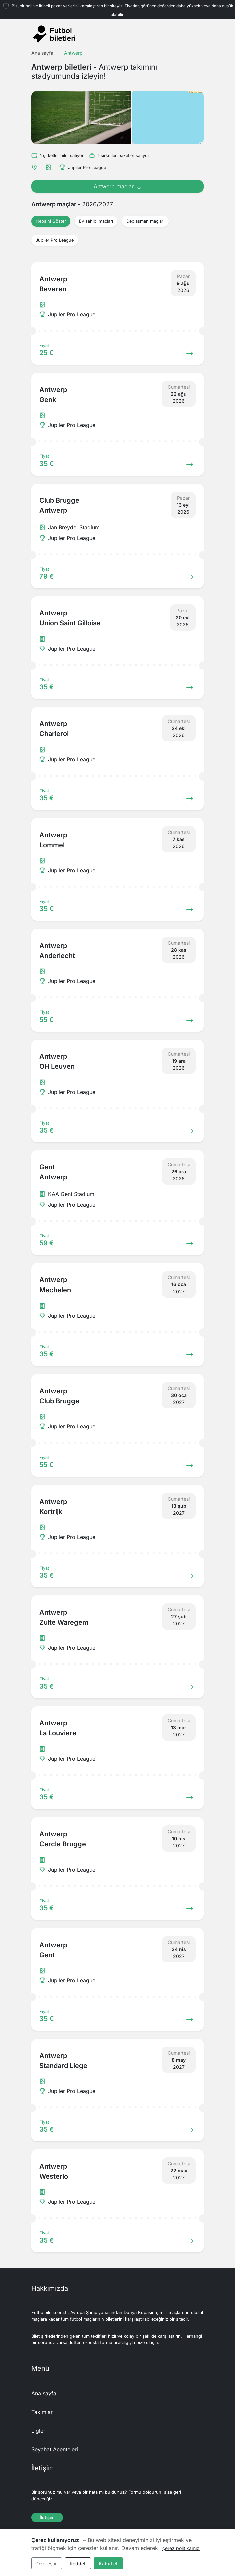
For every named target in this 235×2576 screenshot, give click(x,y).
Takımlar (42, 2412)
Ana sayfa (43, 2393)
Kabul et (108, 2563)
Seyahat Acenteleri (54, 2449)
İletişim (47, 2517)
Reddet (78, 2563)
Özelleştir (46, 2563)
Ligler (38, 2430)
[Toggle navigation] (196, 34)
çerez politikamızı (181, 2548)
